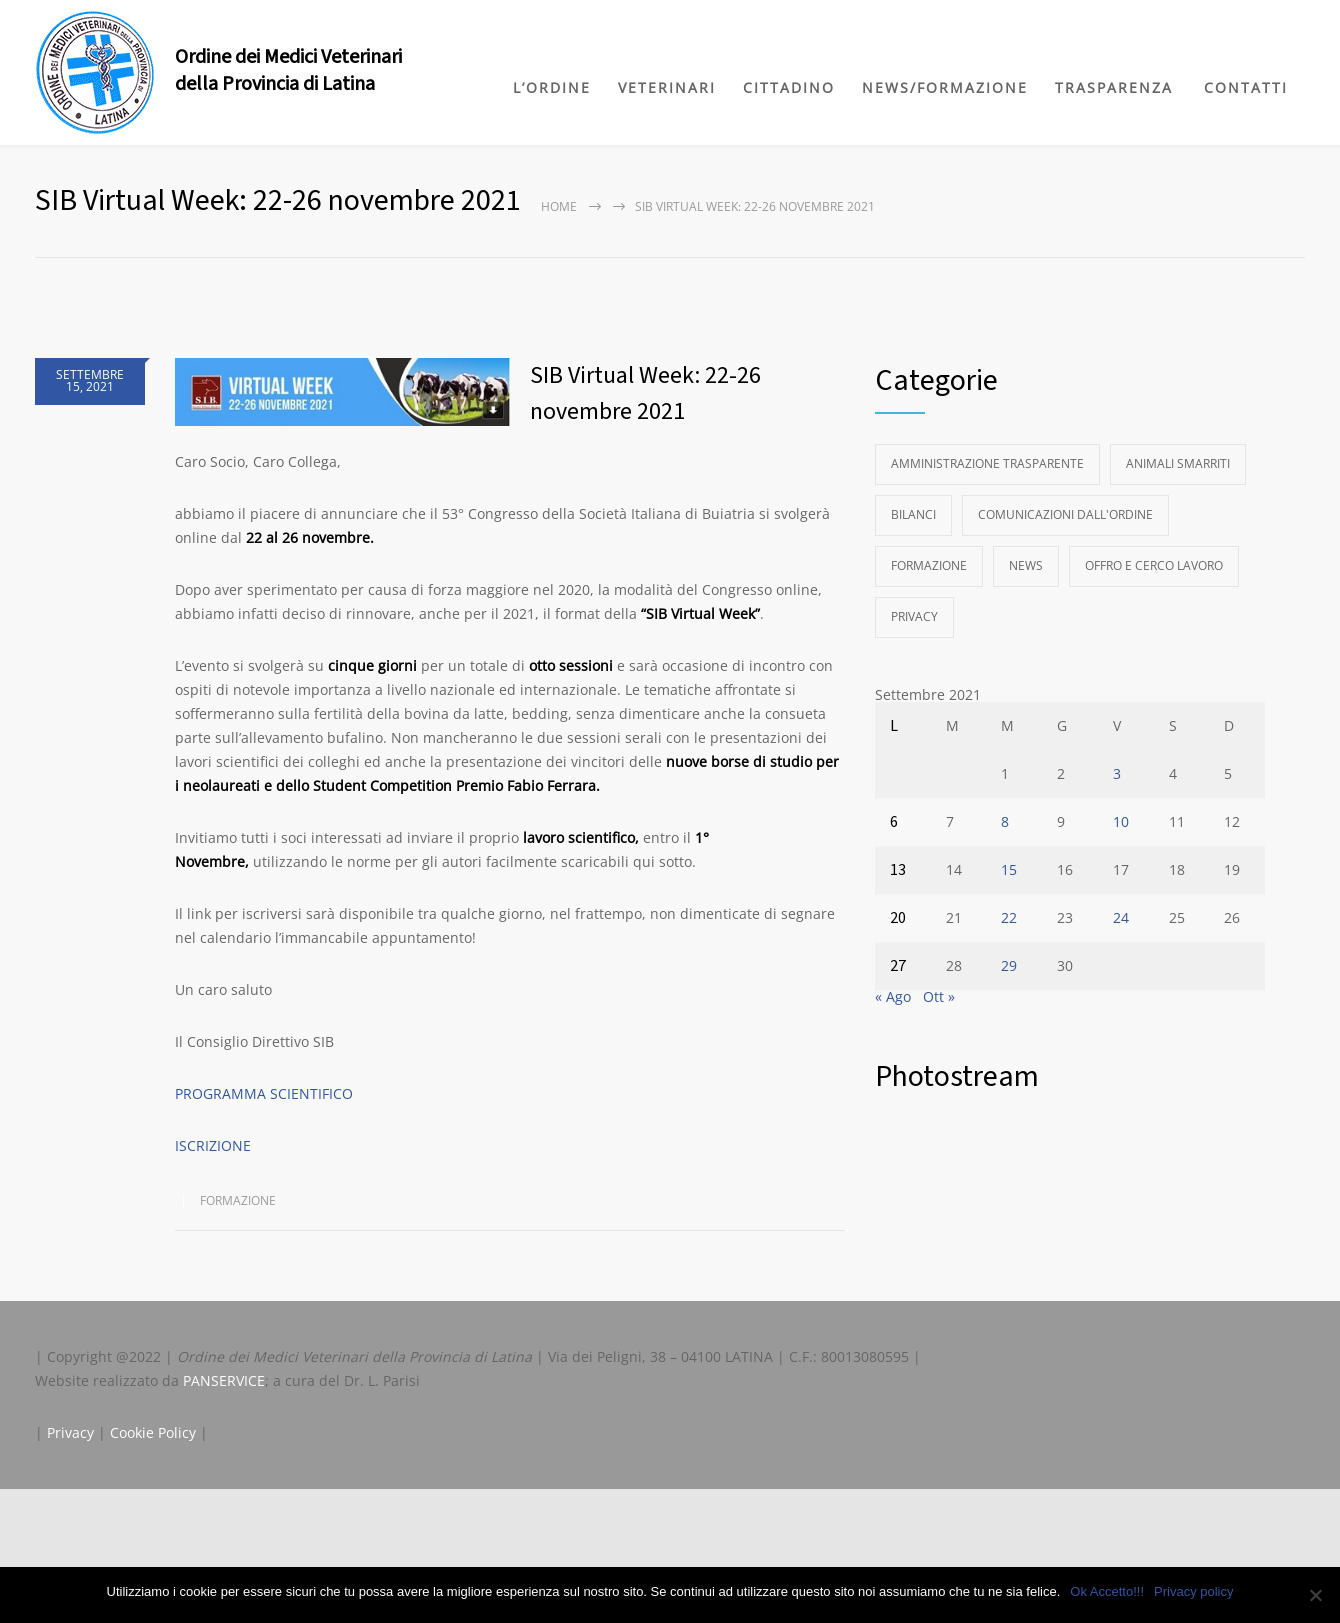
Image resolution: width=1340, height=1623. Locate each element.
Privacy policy (1193, 1591)
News (1026, 565)
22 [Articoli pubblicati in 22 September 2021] (1009, 917)
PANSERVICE (224, 1380)
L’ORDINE (552, 87)
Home (559, 206)
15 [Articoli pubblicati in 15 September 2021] (1009, 869)
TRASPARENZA (1114, 87)
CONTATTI (1246, 87)
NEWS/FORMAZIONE (945, 87)
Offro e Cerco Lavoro (1154, 565)
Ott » (939, 996)
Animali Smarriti (1178, 463)
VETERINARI (667, 87)
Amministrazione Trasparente (987, 463)
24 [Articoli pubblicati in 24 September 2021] (1121, 917)
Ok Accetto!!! (1107, 1591)
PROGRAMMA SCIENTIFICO (264, 1093)
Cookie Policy (153, 1432)
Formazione (238, 1200)
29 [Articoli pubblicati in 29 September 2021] (1009, 965)
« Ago (893, 996)
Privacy (914, 616)
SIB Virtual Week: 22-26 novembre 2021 (645, 393)
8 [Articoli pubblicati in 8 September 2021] (1005, 821)
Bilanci (913, 514)
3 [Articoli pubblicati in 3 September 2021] (1117, 773)
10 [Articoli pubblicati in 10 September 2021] (1121, 821)
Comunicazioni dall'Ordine (1065, 514)
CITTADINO (789, 87)
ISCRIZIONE (213, 1145)
